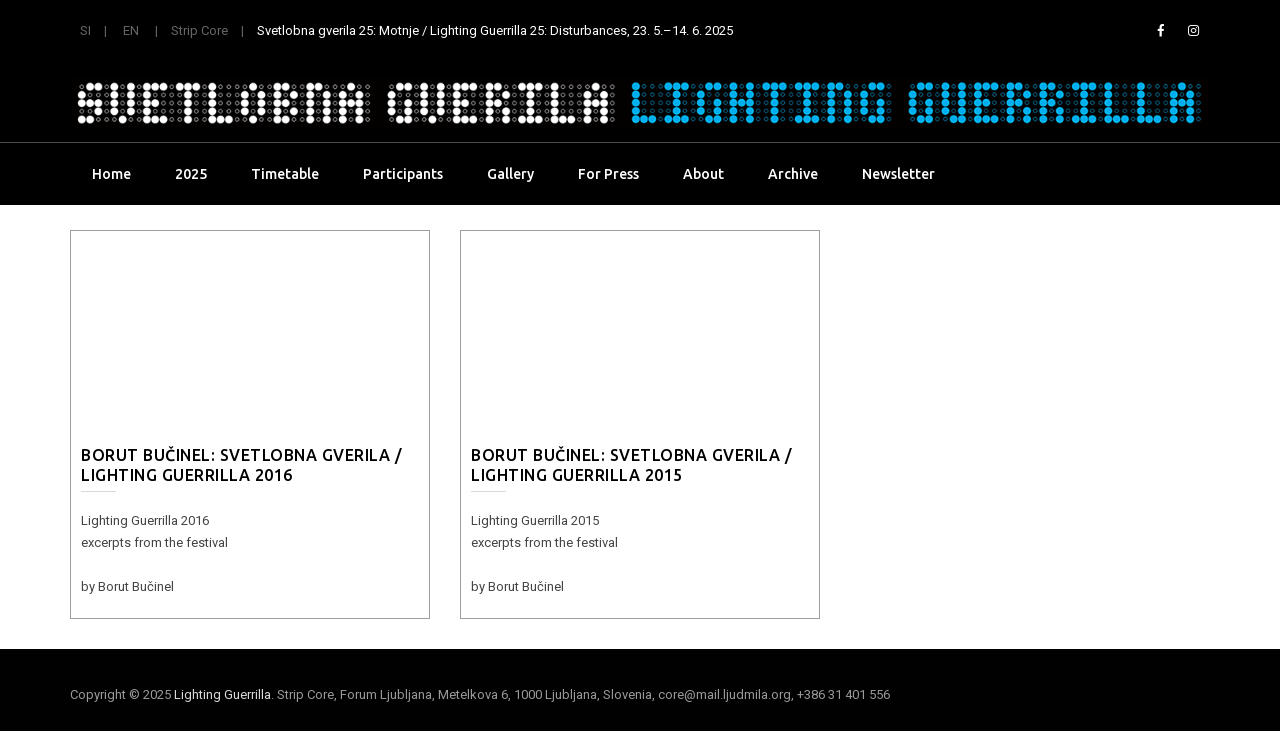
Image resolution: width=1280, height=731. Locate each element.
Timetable (285, 174)
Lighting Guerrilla (222, 694)
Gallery (510, 174)
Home (111, 174)
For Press (608, 174)
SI (85, 30)
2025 (191, 174)
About (703, 174)
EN (131, 30)
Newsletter (898, 174)
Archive (793, 174)
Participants (403, 174)
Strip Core (199, 30)
